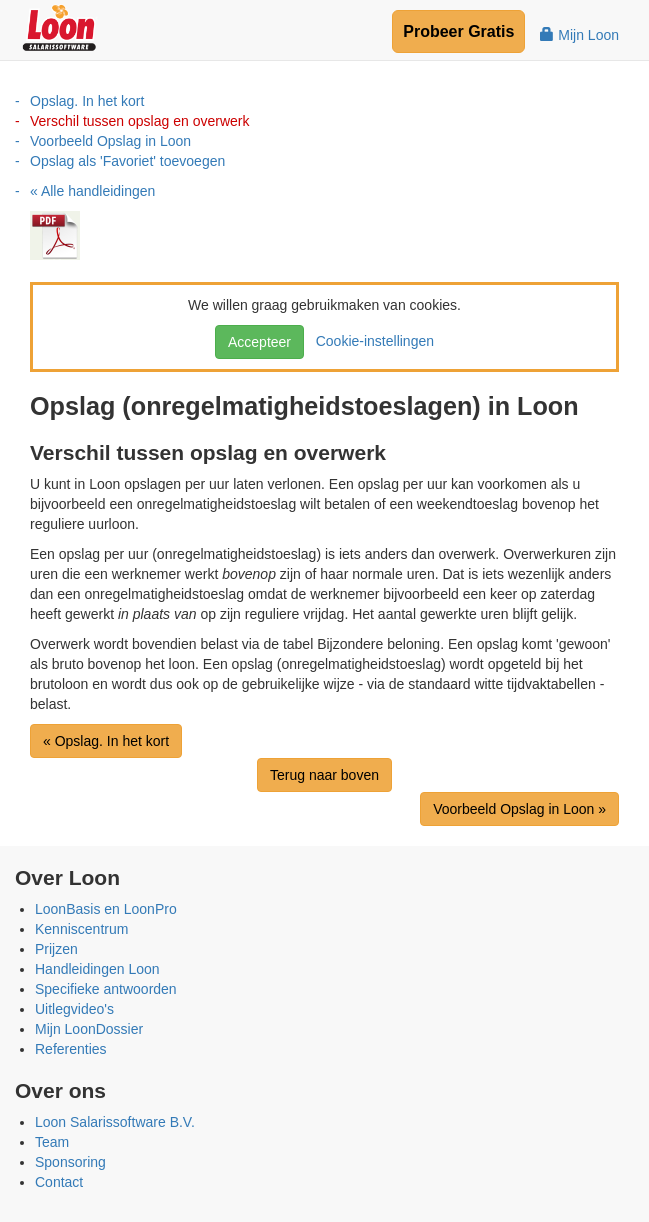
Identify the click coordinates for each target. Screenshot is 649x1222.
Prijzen (56, 949)
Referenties (71, 1049)
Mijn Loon (579, 35)
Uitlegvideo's (74, 1009)
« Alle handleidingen (92, 191)
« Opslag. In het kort (106, 741)
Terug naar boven (324, 775)
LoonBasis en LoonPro (106, 909)
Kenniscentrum (81, 929)
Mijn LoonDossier (89, 1029)
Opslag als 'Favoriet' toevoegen (127, 161)
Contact (59, 1182)
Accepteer (259, 342)
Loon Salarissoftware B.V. (115, 1122)
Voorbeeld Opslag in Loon (110, 141)
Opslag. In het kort (87, 101)
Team (52, 1142)
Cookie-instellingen (371, 341)
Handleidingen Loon (97, 969)
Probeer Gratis (458, 31)
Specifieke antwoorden (106, 989)
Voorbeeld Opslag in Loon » (519, 809)
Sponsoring (70, 1162)
